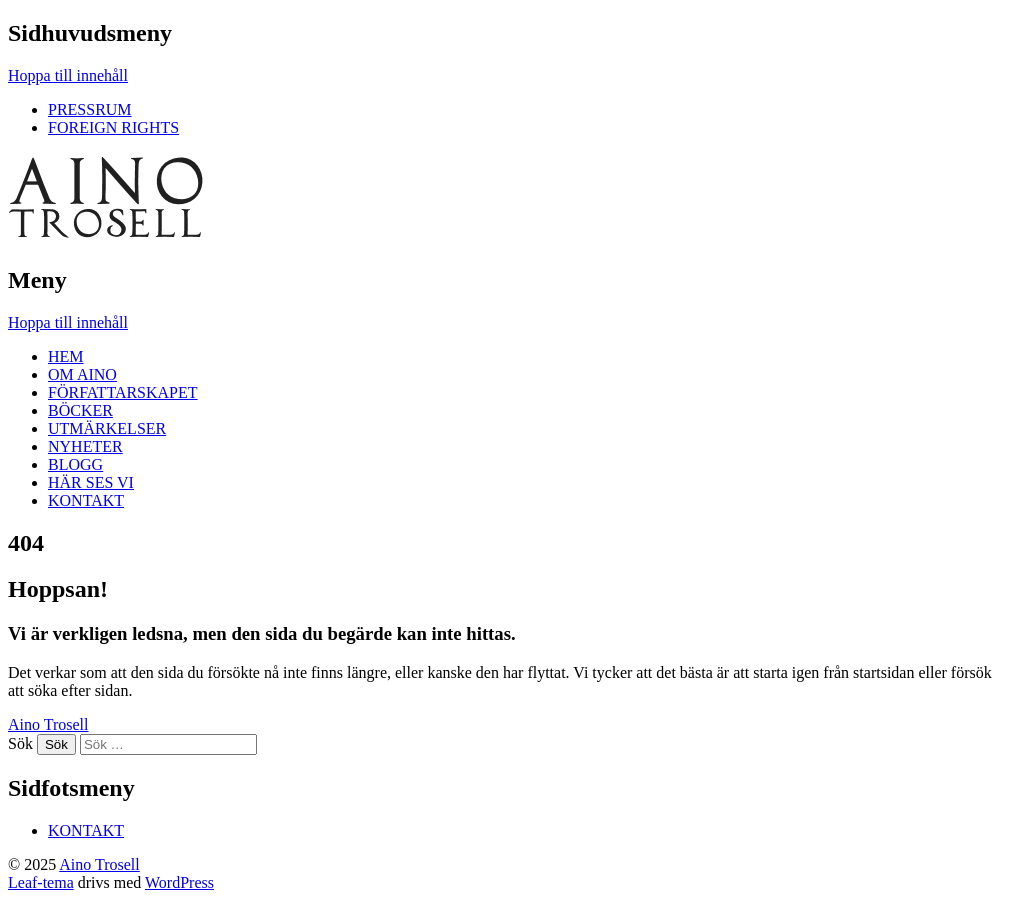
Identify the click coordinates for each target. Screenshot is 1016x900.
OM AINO (82, 374)
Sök (20, 743)
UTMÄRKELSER (107, 428)
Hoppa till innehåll (68, 75)
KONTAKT (86, 500)
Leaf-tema (41, 882)
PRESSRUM (90, 109)
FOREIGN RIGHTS (113, 127)
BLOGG (75, 464)
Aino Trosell (48, 724)
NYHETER (85, 446)
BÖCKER (80, 410)
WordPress (179, 882)
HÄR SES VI (91, 482)
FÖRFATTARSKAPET (123, 392)
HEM (66, 356)
